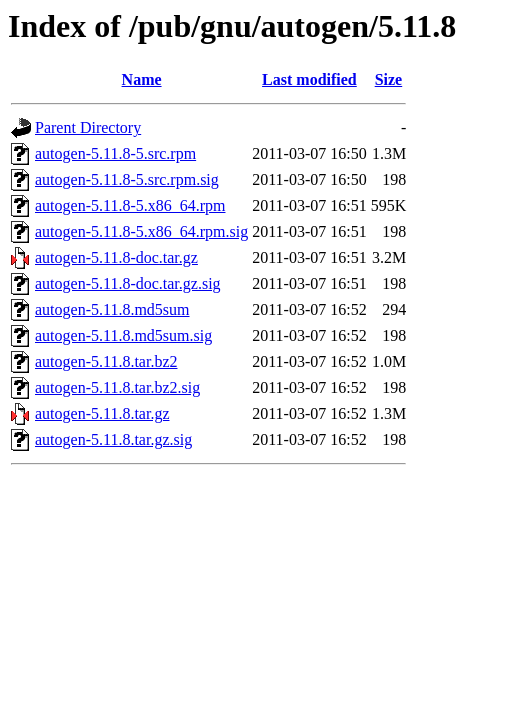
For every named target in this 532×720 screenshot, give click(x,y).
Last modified (309, 79)
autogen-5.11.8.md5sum (112, 309)
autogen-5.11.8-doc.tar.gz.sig (128, 283)
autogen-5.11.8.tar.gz (102, 413)
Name (142, 79)
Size (389, 79)
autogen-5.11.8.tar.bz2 (106, 361)
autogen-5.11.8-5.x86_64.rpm (130, 205)
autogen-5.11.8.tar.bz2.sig (117, 387)
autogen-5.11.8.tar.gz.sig (113, 439)
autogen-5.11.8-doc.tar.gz (116, 257)
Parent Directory (88, 127)
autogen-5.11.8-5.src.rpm (115, 153)
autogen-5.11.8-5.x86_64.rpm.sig (141, 231)
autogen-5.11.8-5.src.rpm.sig (127, 179)
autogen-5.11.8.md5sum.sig (123, 335)
